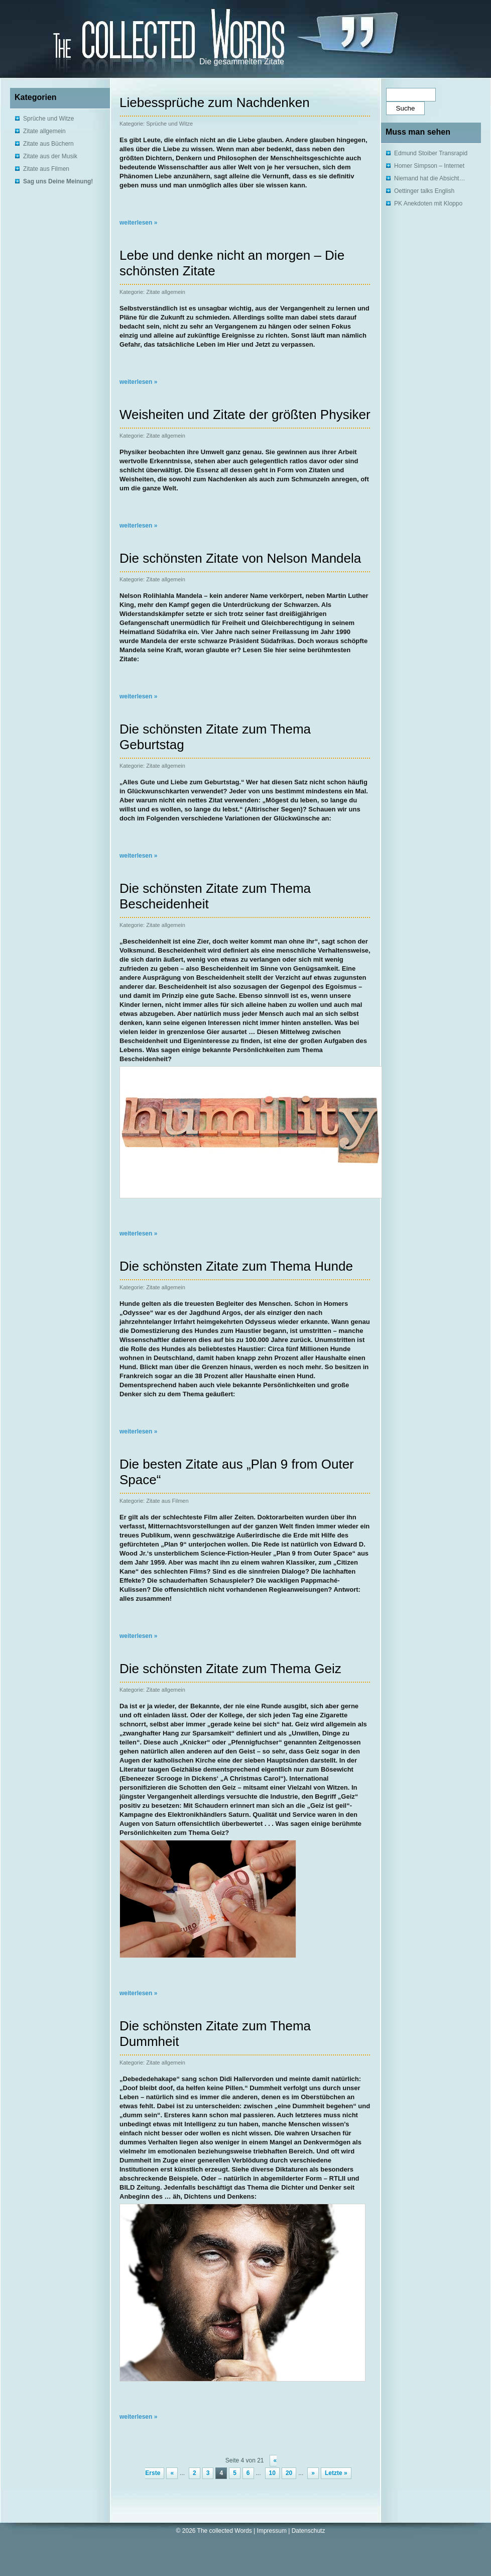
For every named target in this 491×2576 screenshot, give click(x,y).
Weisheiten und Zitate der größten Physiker (245, 414)
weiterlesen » (138, 222)
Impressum (272, 2530)
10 (272, 2473)
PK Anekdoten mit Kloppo (428, 203)
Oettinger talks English (424, 190)
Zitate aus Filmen (46, 168)
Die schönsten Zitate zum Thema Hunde (236, 1266)
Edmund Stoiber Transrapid (430, 153)
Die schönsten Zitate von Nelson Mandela (240, 558)
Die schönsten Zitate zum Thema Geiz (230, 1668)
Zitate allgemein (44, 131)
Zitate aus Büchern (48, 143)
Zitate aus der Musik (50, 156)
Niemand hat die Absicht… (429, 178)
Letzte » (336, 2473)
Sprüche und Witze (48, 118)
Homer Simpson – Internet (429, 165)
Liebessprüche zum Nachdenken (214, 102)
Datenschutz (308, 2530)
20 (289, 2473)
